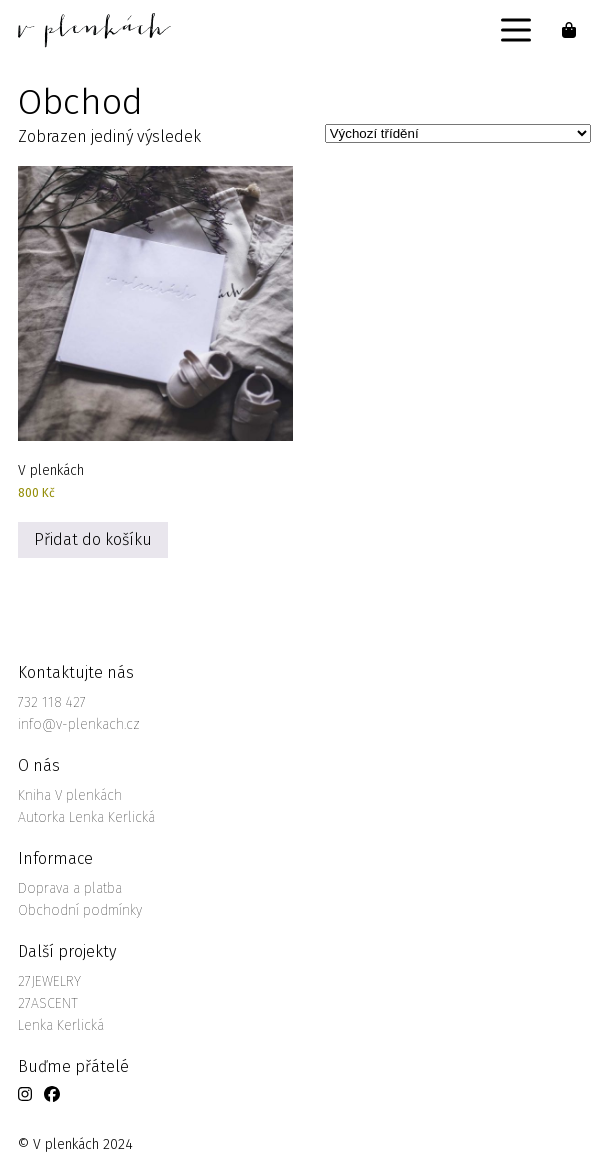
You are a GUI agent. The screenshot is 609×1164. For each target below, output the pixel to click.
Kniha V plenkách (70, 795)
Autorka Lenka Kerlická (86, 817)
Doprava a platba (70, 888)
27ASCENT (48, 1003)
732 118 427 (52, 702)
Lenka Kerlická (61, 1025)
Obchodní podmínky (80, 910)
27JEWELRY (49, 981)
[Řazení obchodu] (458, 133)
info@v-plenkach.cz (79, 724)
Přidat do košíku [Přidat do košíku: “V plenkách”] (93, 539)
